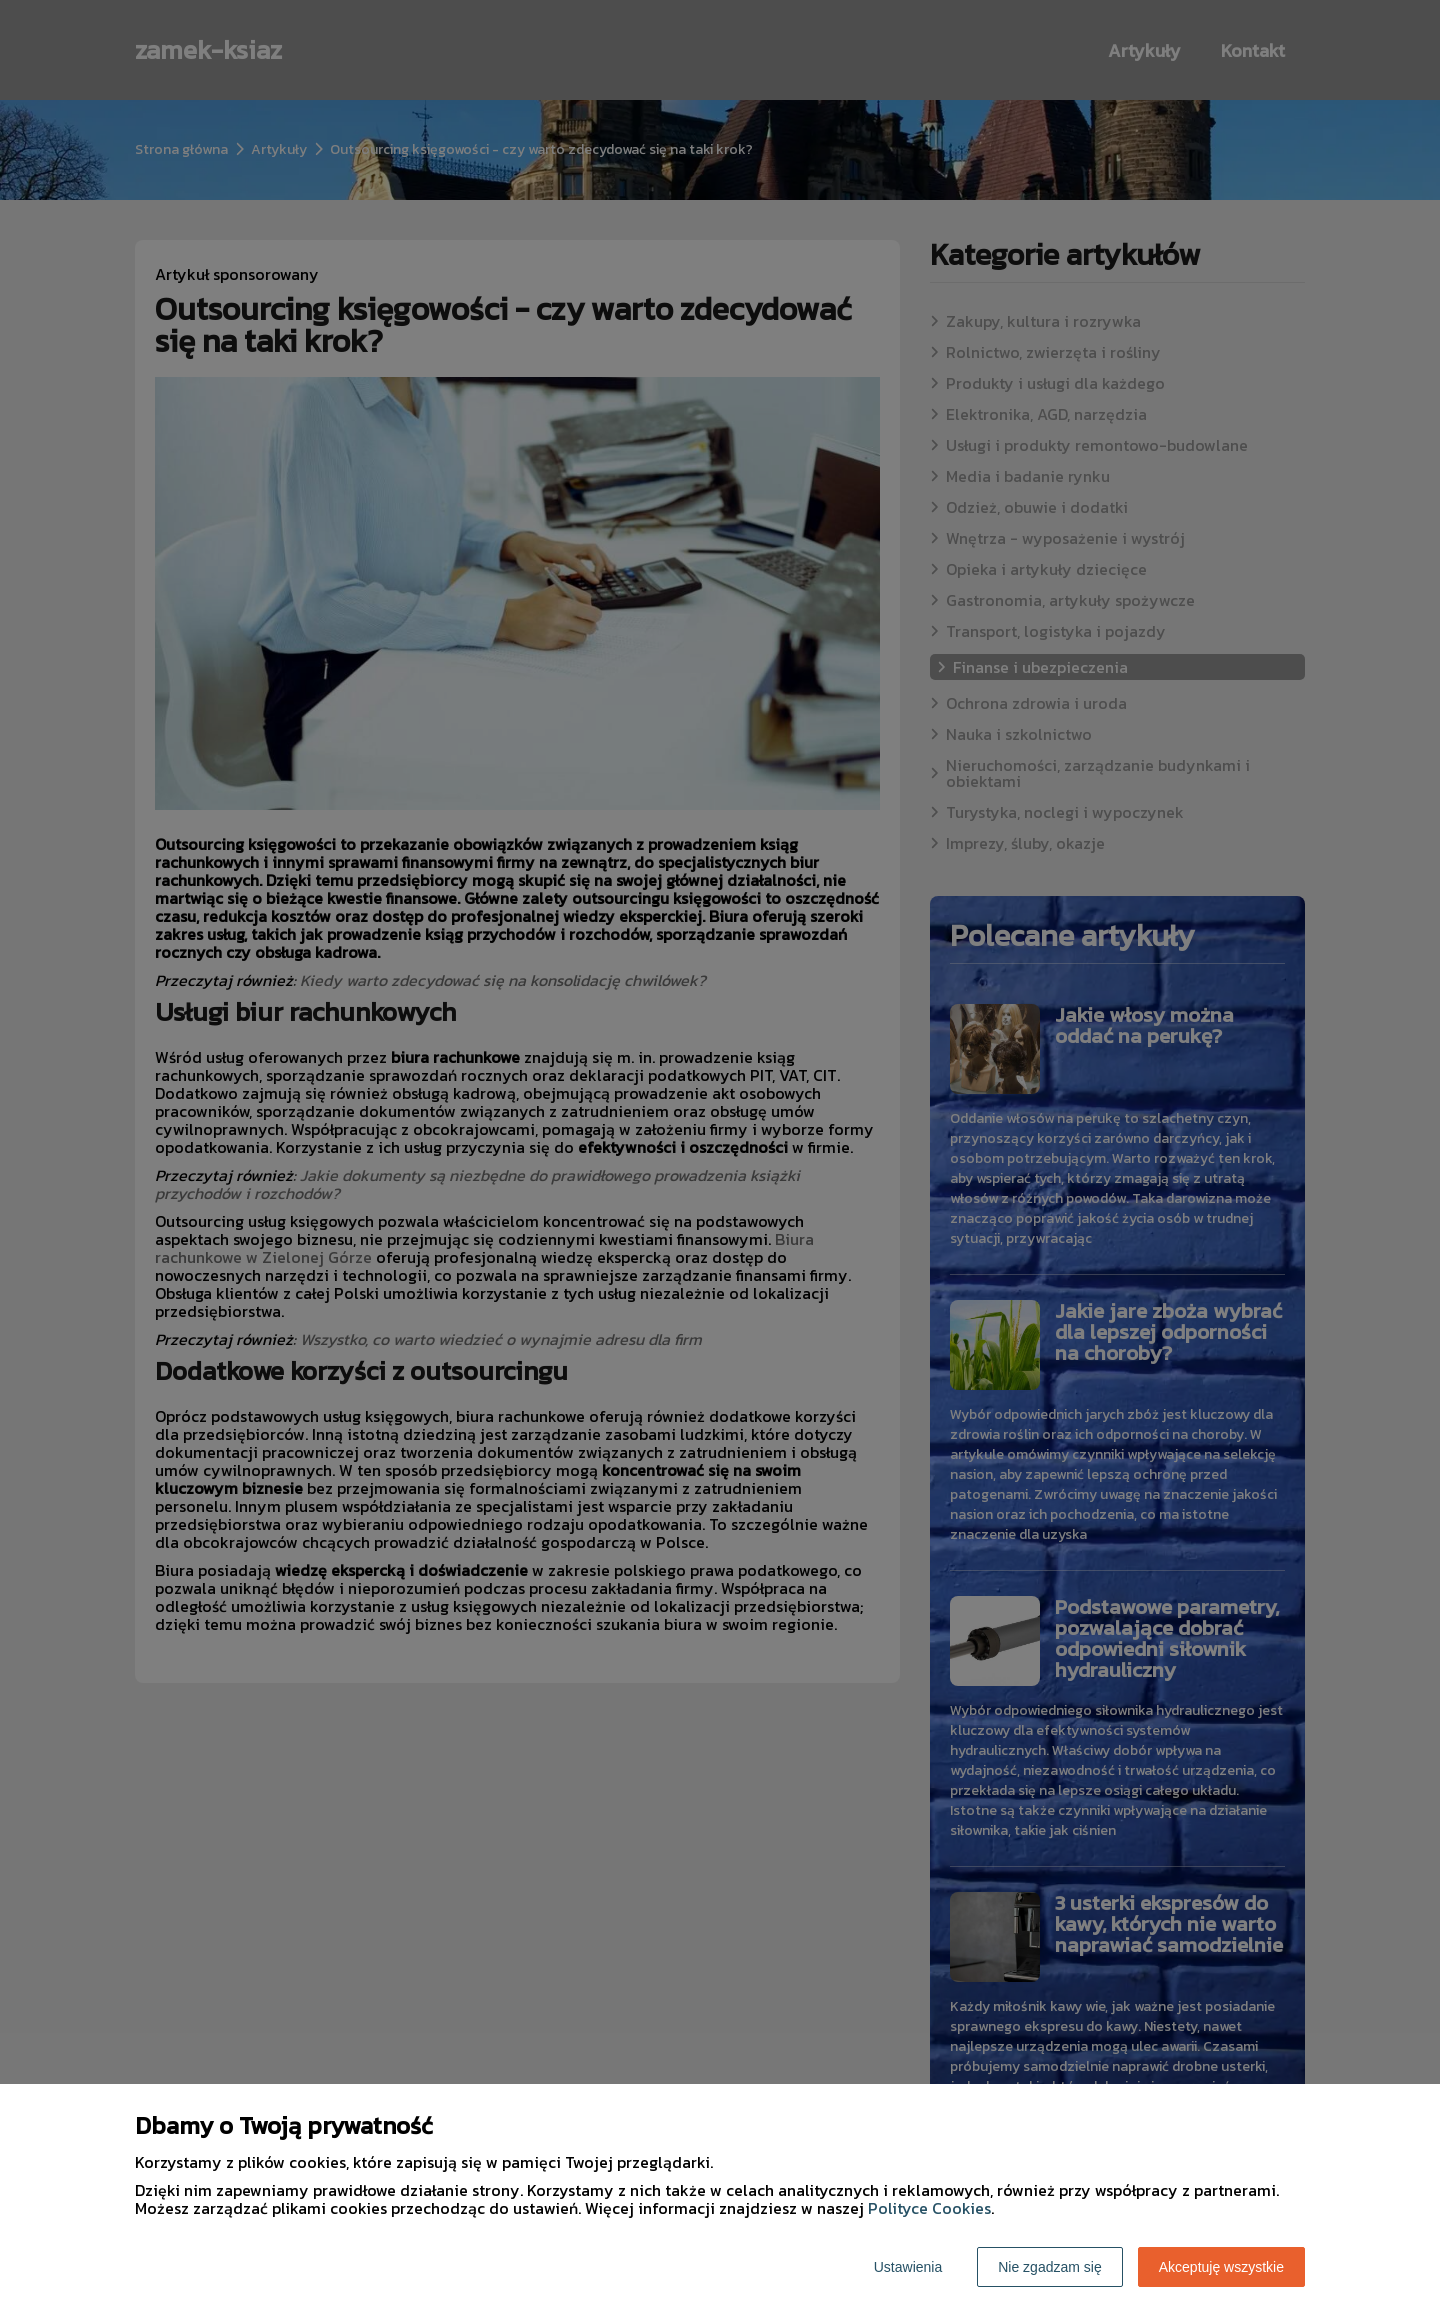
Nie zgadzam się (1050, 2267)
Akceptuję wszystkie (1221, 2267)
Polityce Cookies (929, 2208)
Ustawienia (908, 2267)
